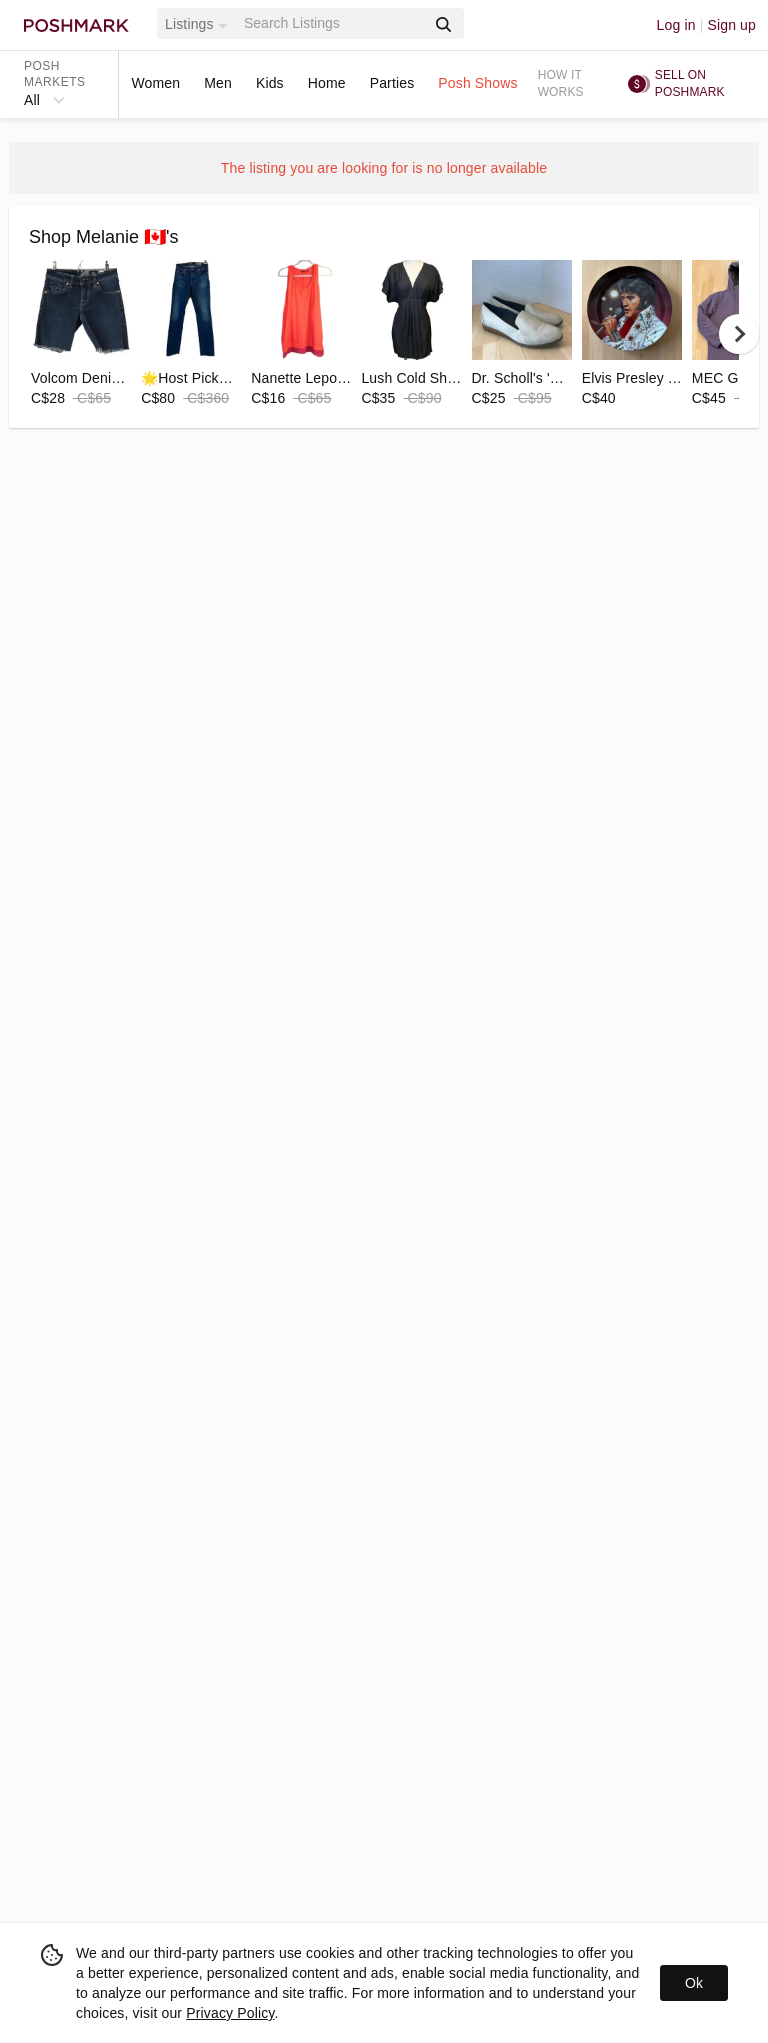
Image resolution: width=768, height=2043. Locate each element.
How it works (561, 83)
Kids (270, 83)
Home (327, 83)
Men (218, 83)
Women (155, 83)
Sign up (731, 25)
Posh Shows (477, 83)
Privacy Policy (230, 2013)
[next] (739, 334)
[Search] (333, 23)
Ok (694, 1983)
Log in (676, 25)
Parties (392, 83)
